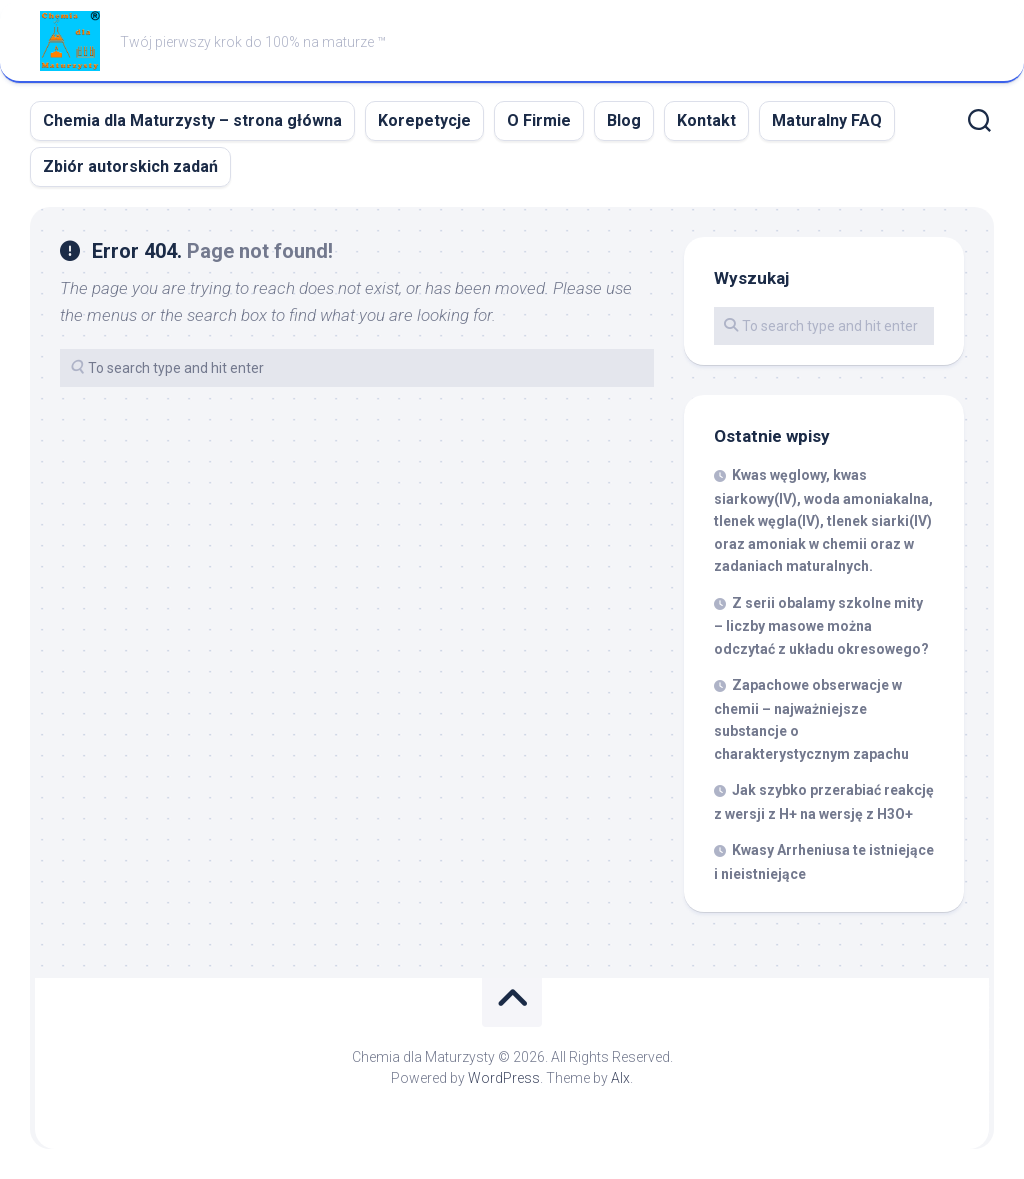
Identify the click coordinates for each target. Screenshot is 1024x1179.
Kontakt (706, 120)
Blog (624, 120)
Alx (620, 1078)
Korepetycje (424, 120)
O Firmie (539, 120)
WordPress (504, 1078)
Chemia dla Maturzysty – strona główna (192, 120)
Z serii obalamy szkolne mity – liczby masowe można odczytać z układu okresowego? (821, 626)
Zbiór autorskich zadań (130, 166)
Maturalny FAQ (827, 120)
